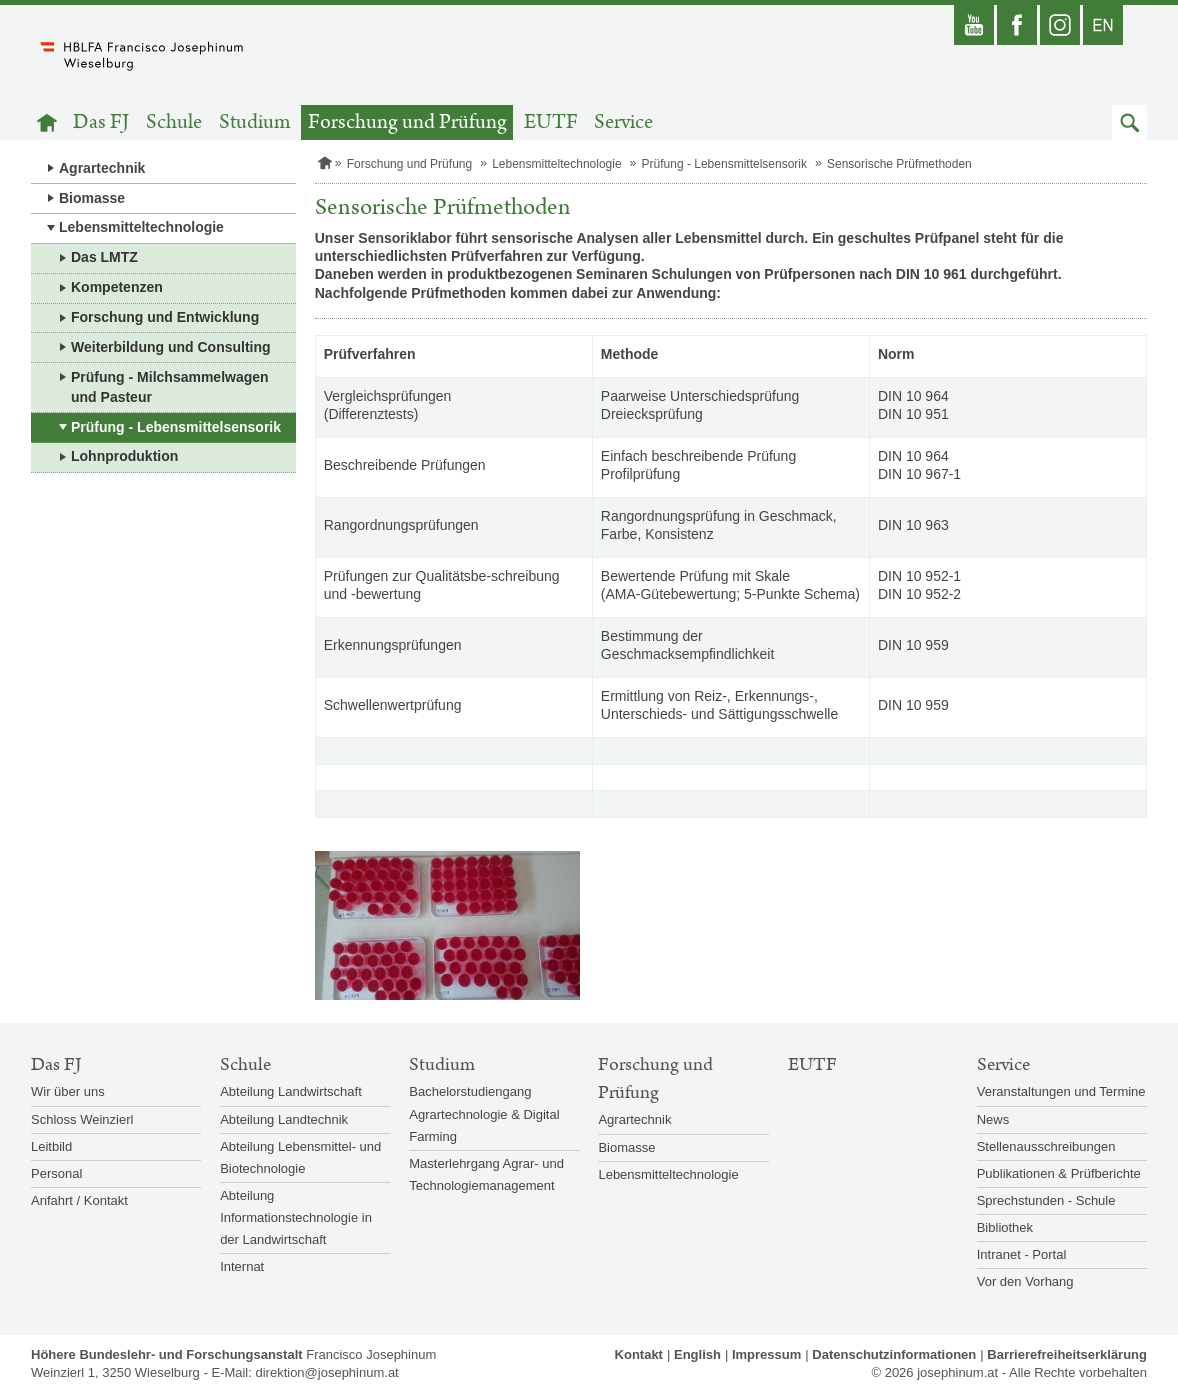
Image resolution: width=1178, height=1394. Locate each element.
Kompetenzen (117, 287)
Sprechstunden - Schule (1046, 1200)
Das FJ (101, 122)
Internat (242, 1266)
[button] (1129, 122)
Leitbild (51, 1146)
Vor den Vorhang (1025, 1281)
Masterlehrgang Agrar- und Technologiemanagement (486, 1174)
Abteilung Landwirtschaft (291, 1091)
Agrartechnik (102, 168)
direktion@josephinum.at (326, 1372)
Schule (174, 122)
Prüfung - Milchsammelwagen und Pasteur (170, 387)
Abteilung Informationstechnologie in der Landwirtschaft (296, 1217)
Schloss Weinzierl (82, 1119)
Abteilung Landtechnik (284, 1119)
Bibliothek (1005, 1227)
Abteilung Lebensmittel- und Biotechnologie (300, 1157)
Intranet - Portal (1022, 1254)
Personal (56, 1173)
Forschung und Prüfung (407, 122)
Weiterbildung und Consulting (171, 347)
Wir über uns (68, 1091)
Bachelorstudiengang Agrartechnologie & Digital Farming (484, 1113)
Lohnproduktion (124, 456)
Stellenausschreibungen (1046, 1146)
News (993, 1119)
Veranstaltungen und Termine (1061, 1091)
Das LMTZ (104, 257)
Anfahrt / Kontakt (79, 1200)
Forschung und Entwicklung (165, 317)
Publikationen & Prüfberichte (1059, 1173)
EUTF (551, 122)
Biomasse (92, 198)
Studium (255, 122)
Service (623, 122)
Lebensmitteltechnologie (141, 227)
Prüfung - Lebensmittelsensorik (176, 427)
